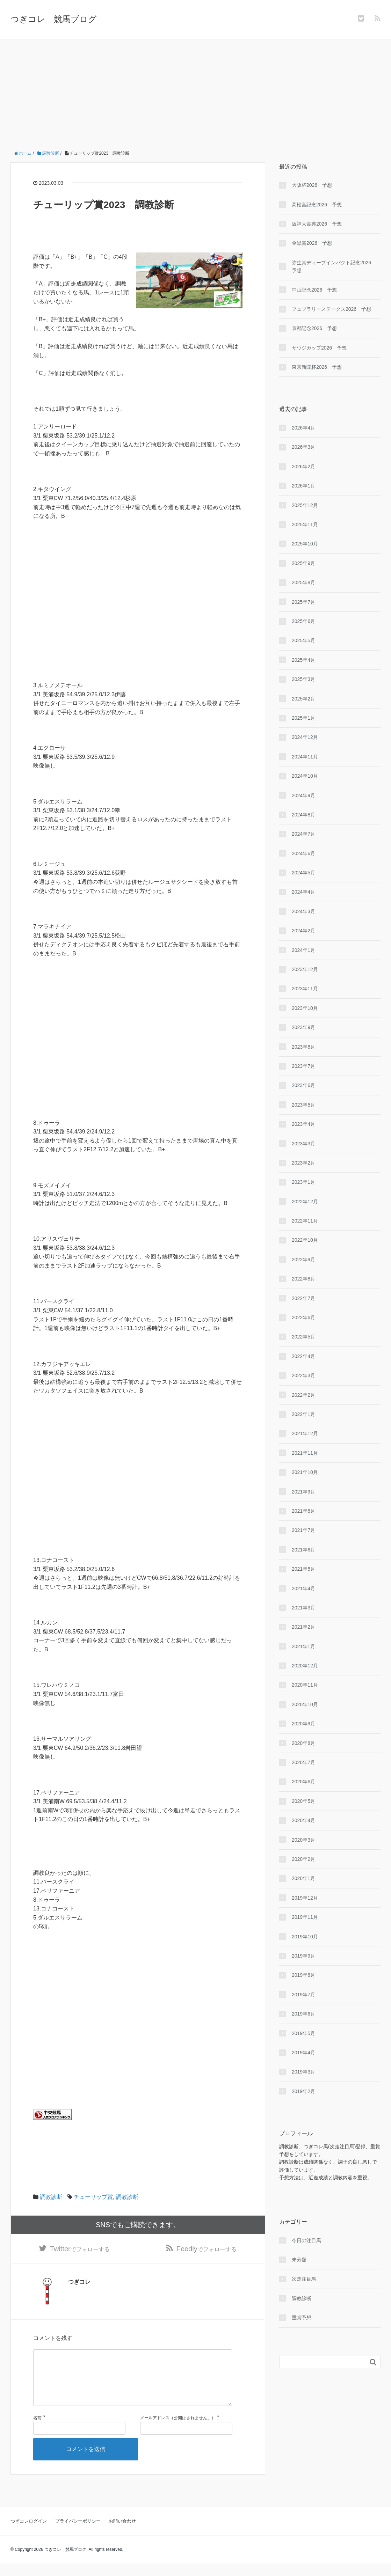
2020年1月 (303, 1878)
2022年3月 (303, 1375)
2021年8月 (303, 1511)
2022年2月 (303, 1395)
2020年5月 (303, 1801)
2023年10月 (305, 1008)
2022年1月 (303, 1414)
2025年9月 (303, 563)
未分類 (299, 2259)
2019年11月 (305, 1917)
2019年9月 (303, 1956)
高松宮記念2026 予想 (317, 204)
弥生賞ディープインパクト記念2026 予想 (334, 266)
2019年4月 (303, 2052)
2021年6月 (303, 1550)
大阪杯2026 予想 (312, 185)
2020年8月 (303, 1743)
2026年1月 (303, 486)
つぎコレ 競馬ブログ (53, 19)
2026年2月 (303, 466)
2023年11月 (305, 988)
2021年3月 (303, 1607)
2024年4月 (303, 892)
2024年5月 (303, 872)
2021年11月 (305, 1453)
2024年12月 (305, 737)
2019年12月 (305, 1898)
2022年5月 (303, 1337)
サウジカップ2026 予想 (319, 348)
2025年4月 (303, 660)
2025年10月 (305, 543)
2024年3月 (303, 911)
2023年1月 (303, 1182)
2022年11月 (305, 1221)
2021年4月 (303, 1588)
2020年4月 (303, 1820)
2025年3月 (303, 679)
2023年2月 (303, 1163)
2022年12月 (305, 1201)
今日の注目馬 (306, 2240)
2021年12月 (305, 1433)
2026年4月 (303, 428)
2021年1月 (303, 1646)
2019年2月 (303, 2091)
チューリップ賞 (93, 2197)
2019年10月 (305, 1936)
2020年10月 (305, 1704)
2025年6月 (303, 621)
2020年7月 (303, 1762)
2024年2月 (303, 930)
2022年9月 (303, 1259)
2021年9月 (303, 1492)
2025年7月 (303, 602)
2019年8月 (303, 1975)
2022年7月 (303, 1298)
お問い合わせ (122, 2533)
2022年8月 (303, 1279)
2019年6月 (303, 2014)
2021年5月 (303, 1569)
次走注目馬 (304, 2279)
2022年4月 (303, 1356)
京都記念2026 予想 (314, 328)
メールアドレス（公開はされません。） (178, 2430)
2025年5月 (303, 640)
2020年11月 (305, 1685)
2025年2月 (303, 699)
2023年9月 (303, 1027)
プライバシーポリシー (78, 2533)
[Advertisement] (195, 92)
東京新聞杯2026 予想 (317, 367)
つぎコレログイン (28, 2533)
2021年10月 (305, 1472)
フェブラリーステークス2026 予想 (331, 309)
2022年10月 (305, 1240)
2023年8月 (303, 1047)
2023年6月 (303, 1085)
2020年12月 (305, 1665)
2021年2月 (303, 1627)
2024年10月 (305, 776)
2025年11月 (305, 524)
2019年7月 (303, 1994)
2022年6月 (303, 1317)
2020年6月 (303, 1781)
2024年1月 (303, 950)
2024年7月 (303, 834)
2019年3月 (303, 2072)
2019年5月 (303, 2033)
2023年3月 (303, 1143)
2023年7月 (303, 1066)
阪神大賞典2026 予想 (317, 224)
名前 (37, 2430)
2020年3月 (303, 1840)
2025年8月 (303, 582)
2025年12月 (305, 505)
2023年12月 (305, 969)
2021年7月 (303, 1530)
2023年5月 (303, 1105)
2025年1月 (303, 718)
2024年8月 (303, 814)
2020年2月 (303, 1859)
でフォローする (80, 2249)
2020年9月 (303, 1723)
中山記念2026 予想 (314, 290)
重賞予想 (301, 2317)
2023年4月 (303, 1124)
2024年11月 (305, 756)
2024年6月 (303, 853)
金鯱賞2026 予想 (312, 243)
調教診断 (51, 2197)
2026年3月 (303, 447)
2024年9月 (303, 795)
